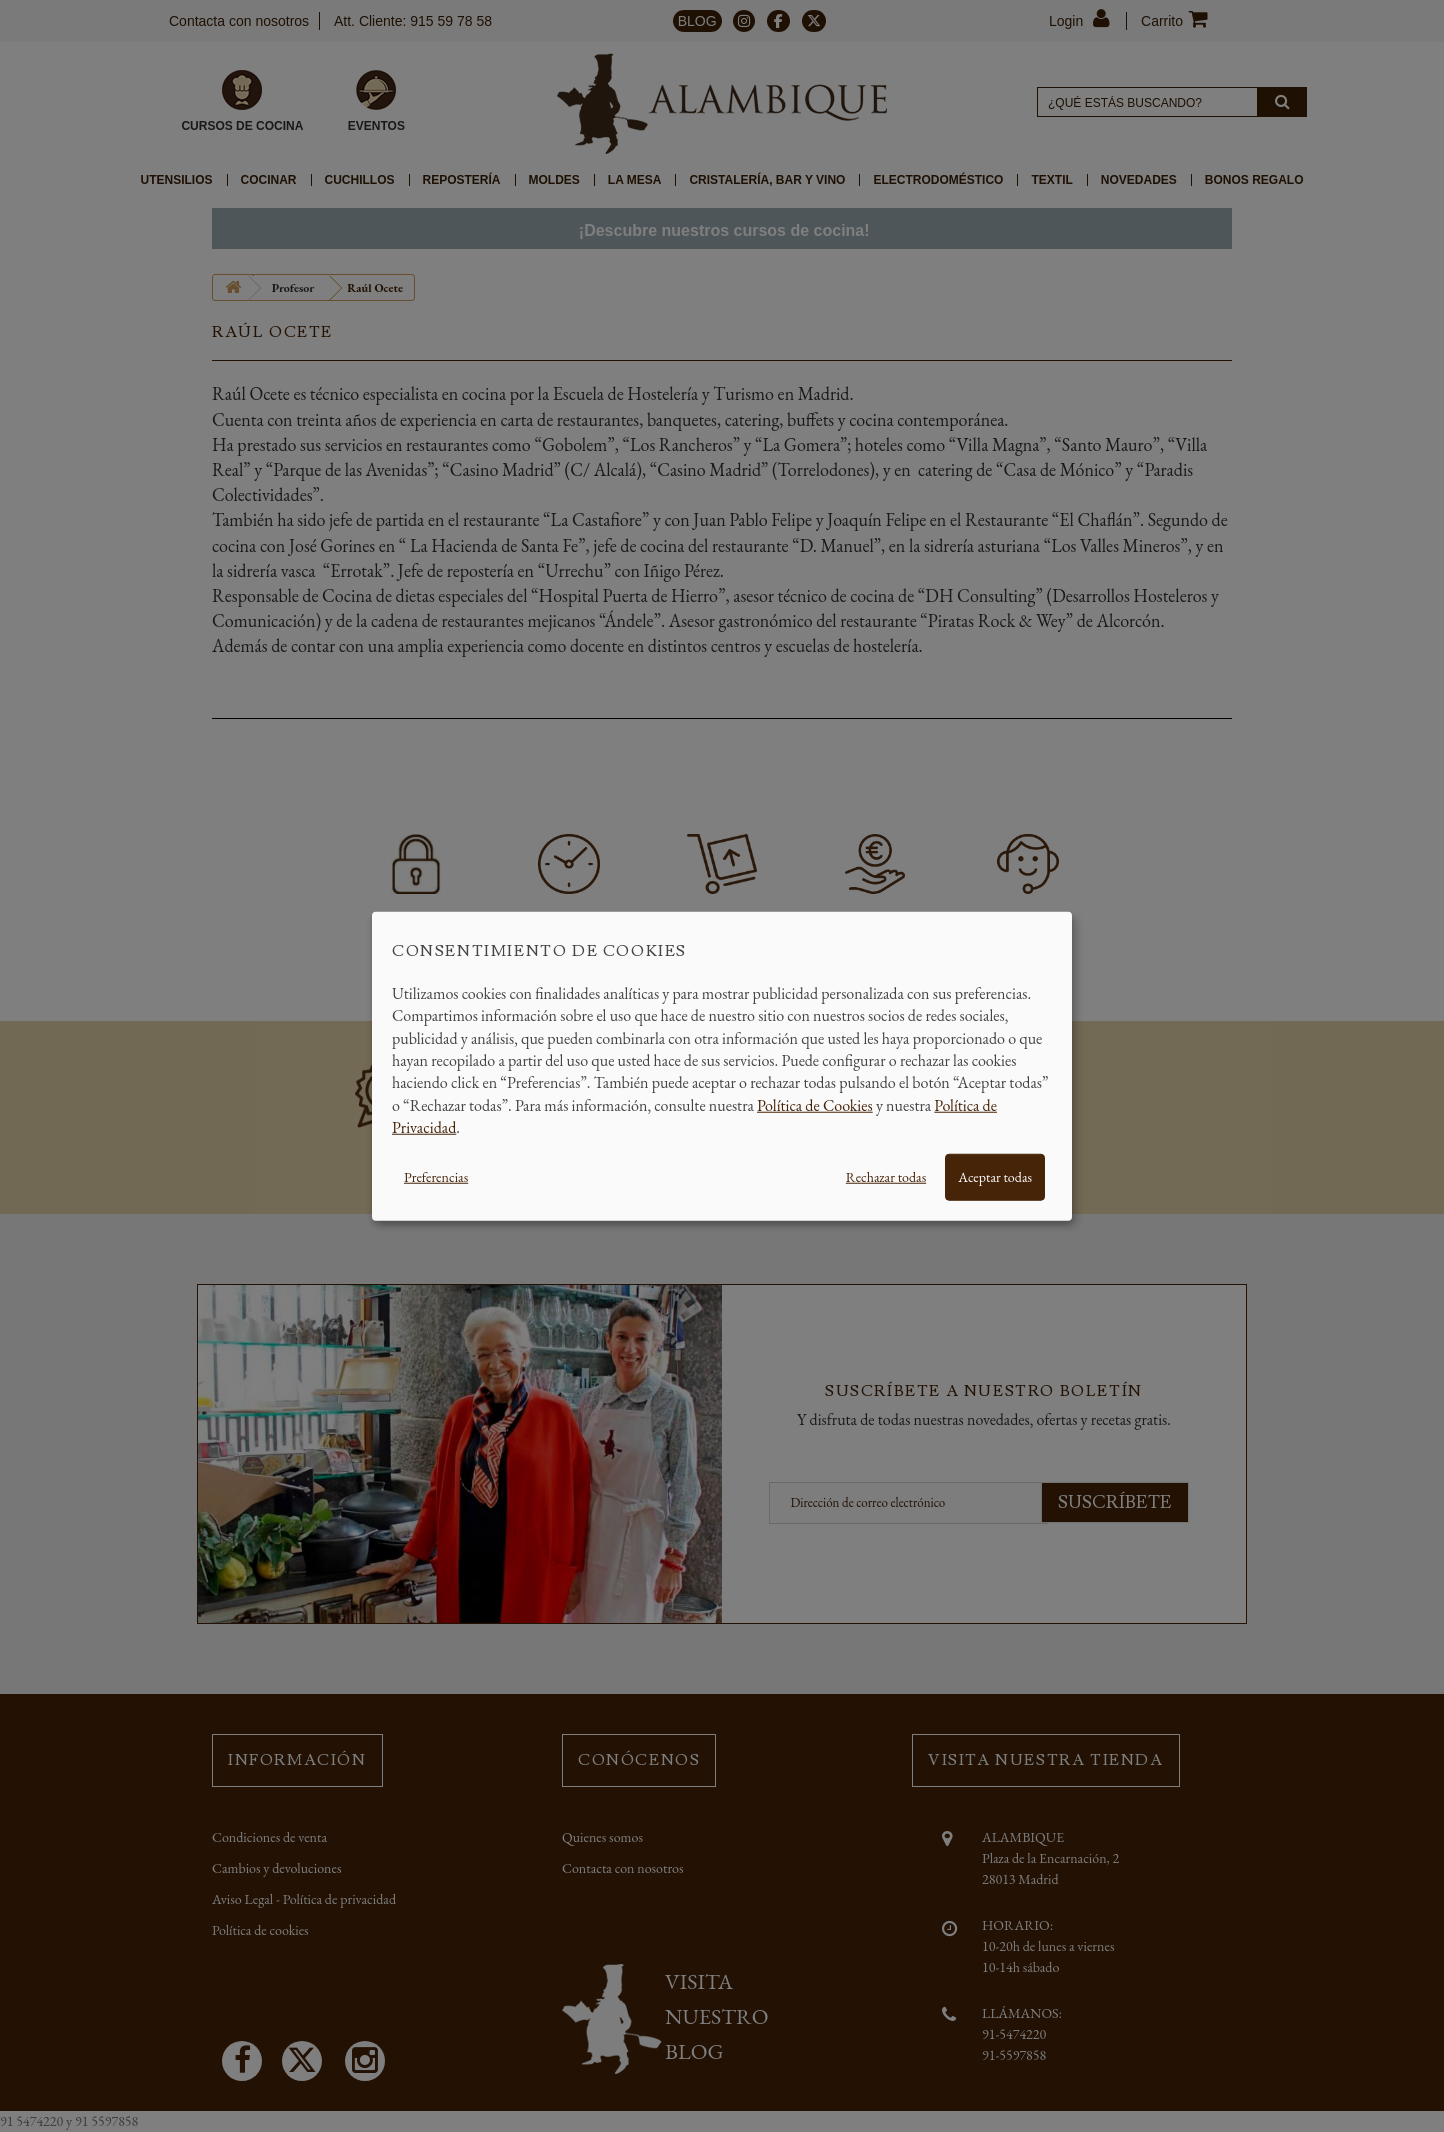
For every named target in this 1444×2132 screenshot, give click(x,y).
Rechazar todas (886, 1176)
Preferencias (436, 1176)
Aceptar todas (995, 1176)
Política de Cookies (815, 1104)
